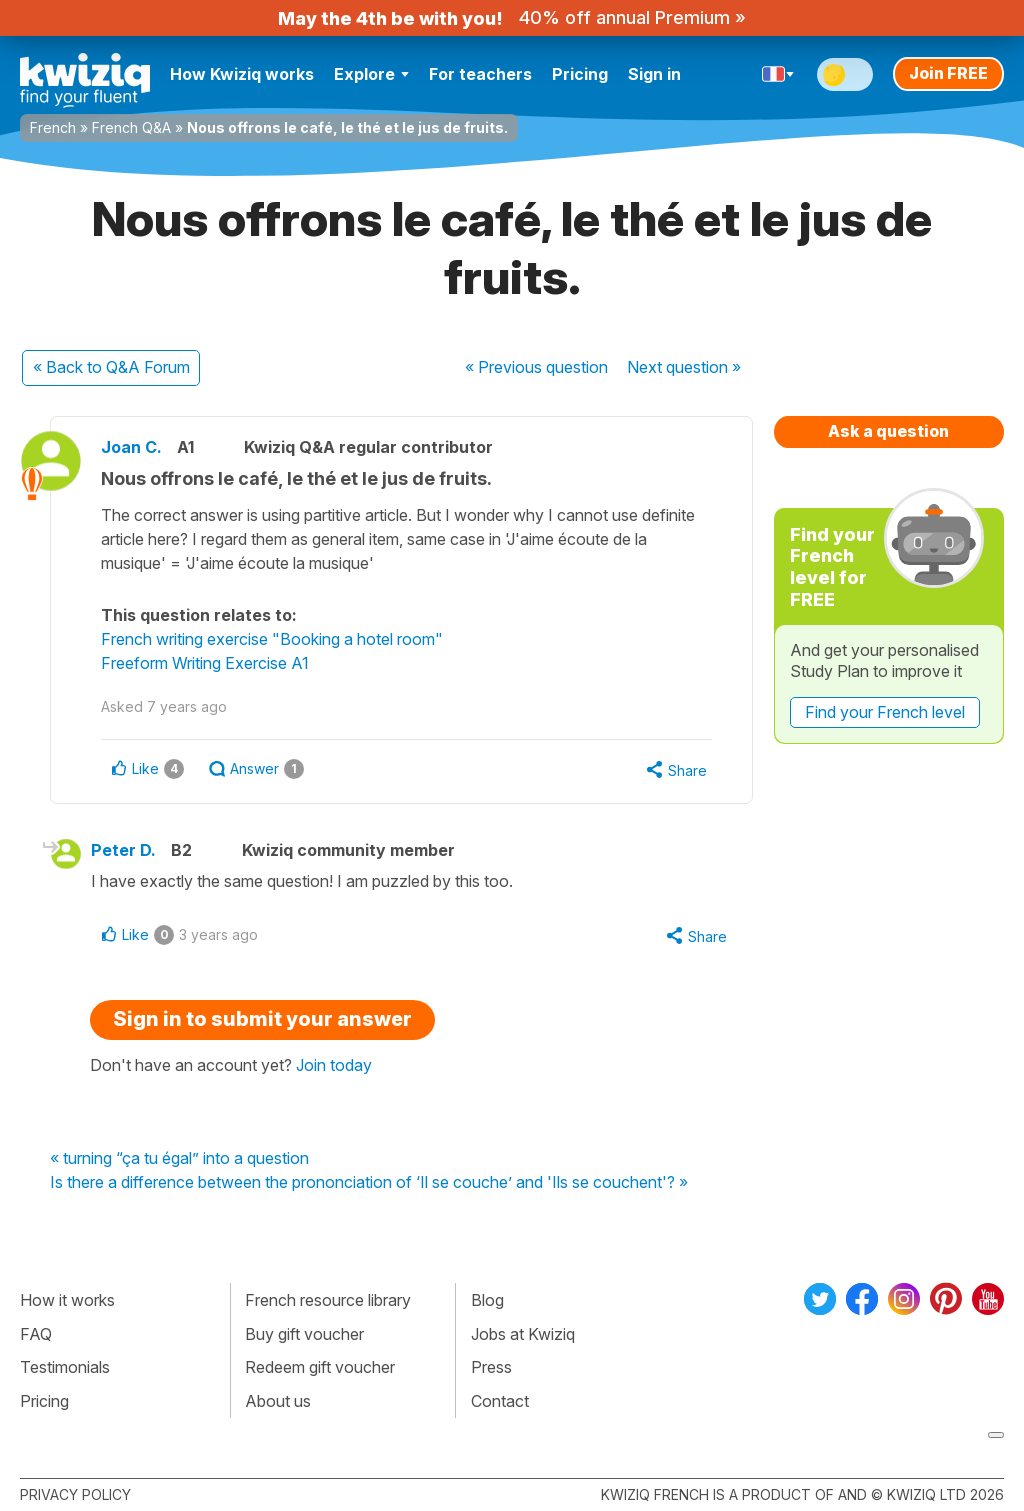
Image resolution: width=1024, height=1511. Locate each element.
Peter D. (123, 850)
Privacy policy (75, 1494)
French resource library (328, 1300)
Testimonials (65, 1367)
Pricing (580, 74)
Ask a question (888, 431)
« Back (111, 367)
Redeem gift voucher (320, 1367)
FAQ (36, 1334)
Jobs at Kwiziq (523, 1334)
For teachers (480, 74)
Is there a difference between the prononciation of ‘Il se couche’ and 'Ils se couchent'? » (369, 1183)
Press (491, 1367)
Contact (500, 1401)
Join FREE (948, 73)
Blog (487, 1300)
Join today (334, 1065)
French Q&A (131, 127)
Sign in (654, 74)
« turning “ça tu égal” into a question (179, 1159)
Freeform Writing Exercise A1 (205, 663)
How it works (67, 1300)
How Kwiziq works (242, 74)
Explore (371, 74)
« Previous (536, 367)
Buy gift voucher (304, 1334)
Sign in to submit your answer (262, 1019)
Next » (684, 367)
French (53, 127)
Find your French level (885, 712)
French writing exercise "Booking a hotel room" (272, 639)
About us (278, 1401)
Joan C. (131, 447)
